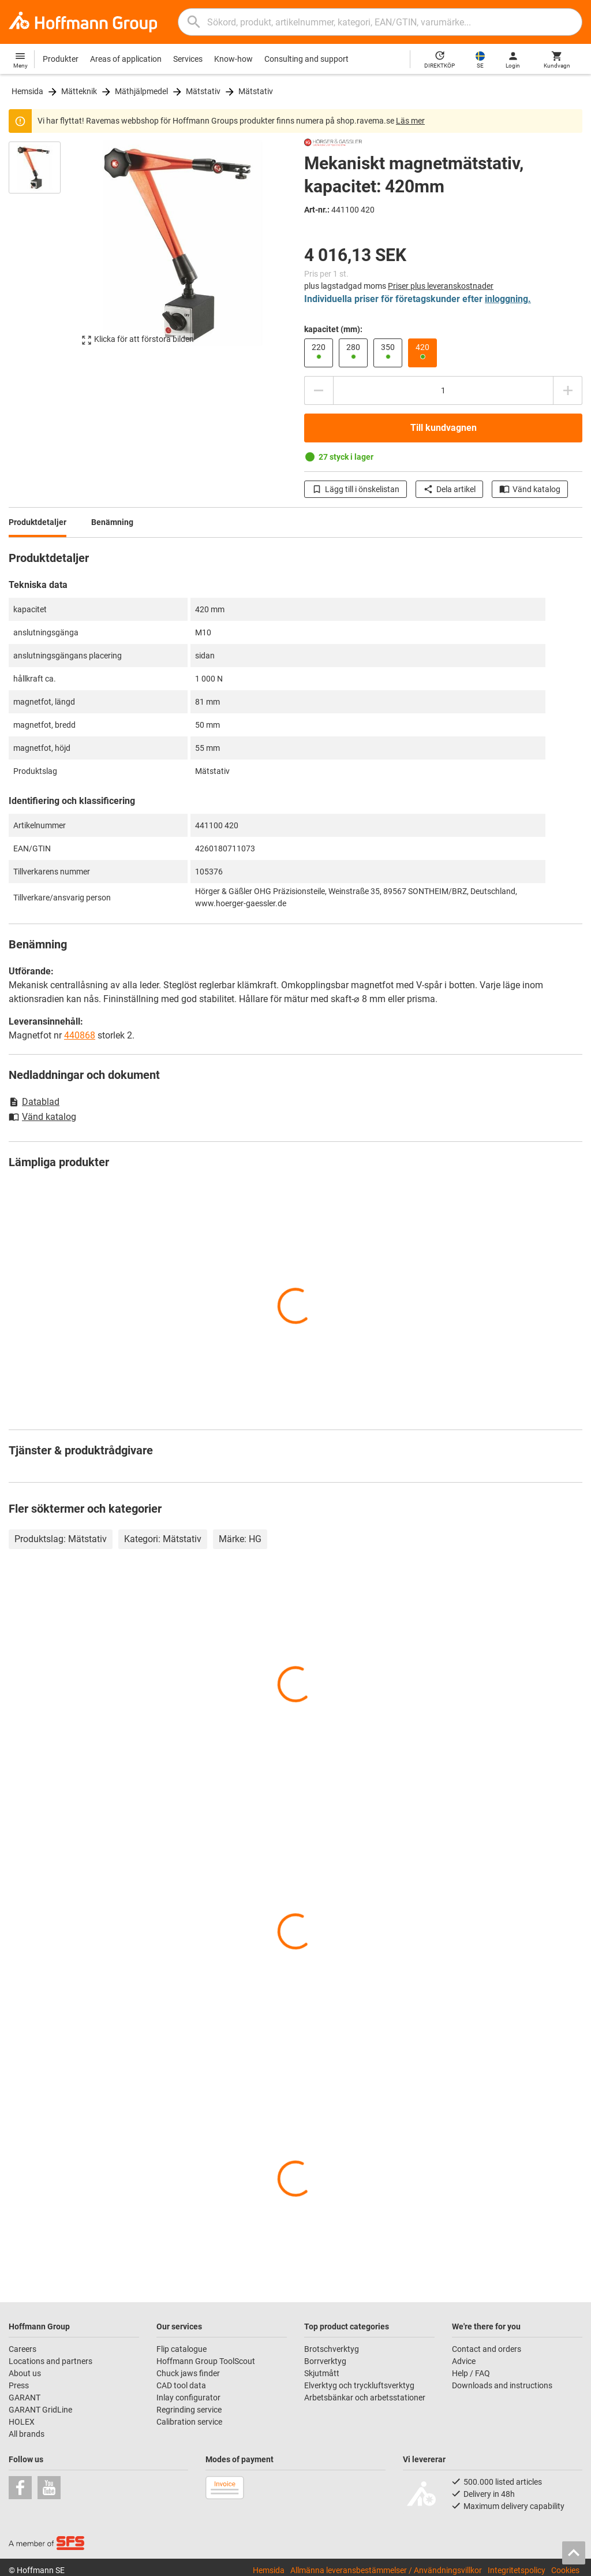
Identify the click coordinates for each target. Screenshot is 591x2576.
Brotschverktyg (331, 2349)
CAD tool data (181, 2385)
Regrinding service (189, 2409)
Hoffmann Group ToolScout (205, 2361)
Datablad (34, 1101)
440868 (79, 1035)
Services (188, 59)
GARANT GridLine (40, 2409)
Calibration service (189, 2421)
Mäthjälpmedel (141, 91)
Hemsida (27, 91)
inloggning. (508, 298)
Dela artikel (449, 489)
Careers (22, 2349)
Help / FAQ (471, 2373)
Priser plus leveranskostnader (440, 286)
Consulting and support (306, 59)
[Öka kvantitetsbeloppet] (567, 390)
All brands (26, 2434)
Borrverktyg (325, 2361)
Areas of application (126, 59)
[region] (43, 249)
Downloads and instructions (502, 2385)
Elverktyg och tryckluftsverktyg (359, 2385)
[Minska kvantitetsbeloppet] (318, 390)
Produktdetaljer (37, 522)
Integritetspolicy (516, 2570)
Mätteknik (79, 91)
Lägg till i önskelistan (355, 489)
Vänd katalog (529, 489)
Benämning (112, 522)
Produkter (60, 59)
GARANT (24, 2397)
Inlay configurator (188, 2397)
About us (25, 2373)
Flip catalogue (181, 2349)
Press (19, 2385)
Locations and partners (50, 2361)
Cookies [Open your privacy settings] (565, 2570)
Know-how (233, 59)
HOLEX (22, 2421)
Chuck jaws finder (188, 2373)
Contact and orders (486, 2349)
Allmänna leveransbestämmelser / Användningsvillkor (386, 2570)
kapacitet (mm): (333, 329)
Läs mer (410, 120)
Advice (464, 2361)
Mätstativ (203, 91)
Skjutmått (321, 2373)
